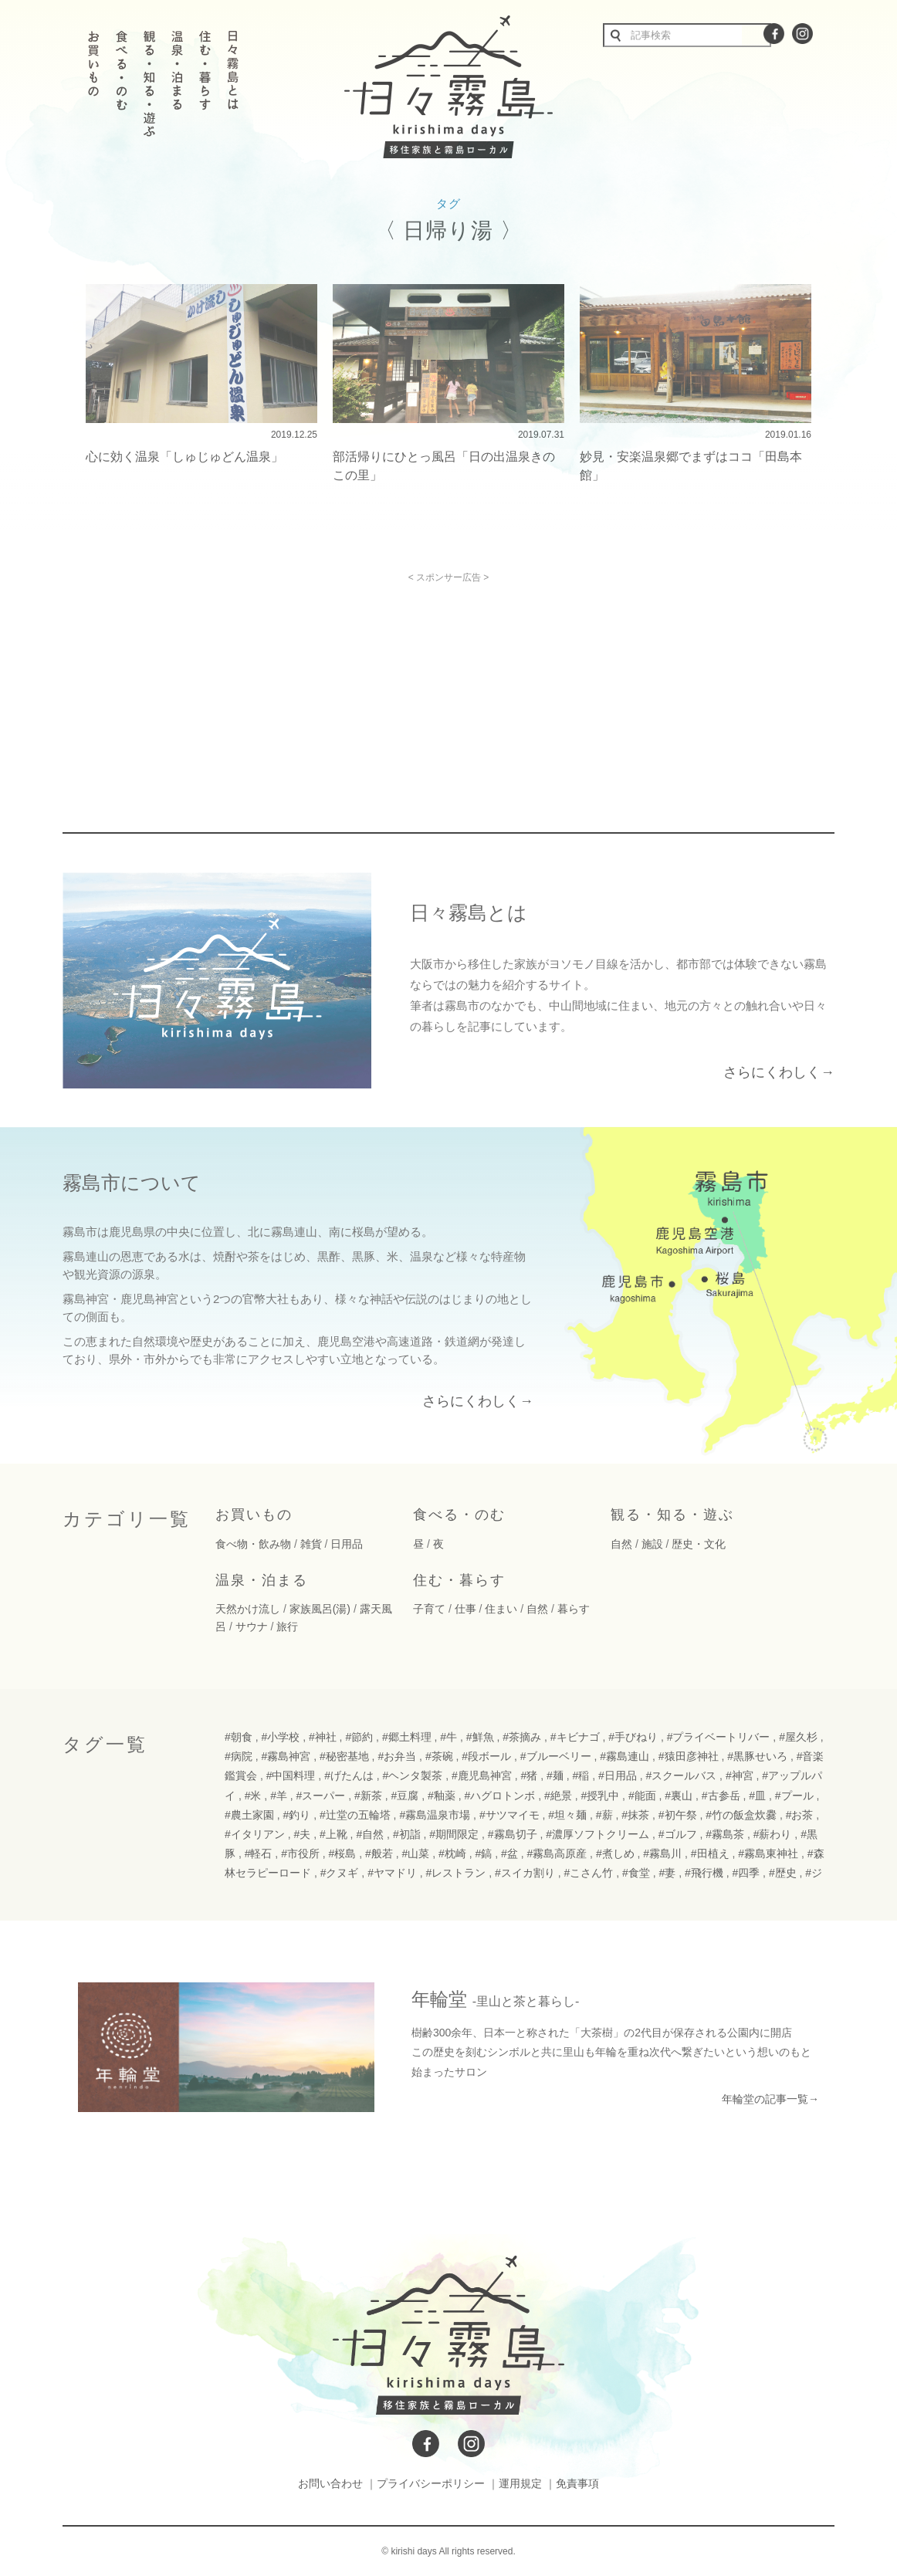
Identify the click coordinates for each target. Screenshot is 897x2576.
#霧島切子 (512, 1834)
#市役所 (300, 1853)
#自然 (370, 1834)
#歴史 (783, 1873)
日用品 (346, 1544)
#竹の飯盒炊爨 (741, 1815)
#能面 (642, 1795)
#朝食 (238, 1737)
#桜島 (343, 1853)
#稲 (580, 1775)
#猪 (529, 1775)
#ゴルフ (677, 1834)
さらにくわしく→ (778, 1072)
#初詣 (407, 1834)
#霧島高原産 (556, 1853)
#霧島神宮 (285, 1756)
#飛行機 (704, 1873)
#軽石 (258, 1853)
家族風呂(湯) (319, 1609)
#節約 (359, 1737)
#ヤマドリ (392, 1873)
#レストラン (456, 1873)
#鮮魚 (480, 1737)
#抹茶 (635, 1815)
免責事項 (577, 2483)
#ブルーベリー (555, 1756)
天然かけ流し (247, 1609)
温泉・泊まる (261, 1580)
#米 (253, 1795)
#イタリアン (255, 1834)
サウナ (251, 1626)
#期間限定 (454, 1834)
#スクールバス (680, 1775)
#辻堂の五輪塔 (355, 1815)
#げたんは (349, 1775)
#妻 (666, 1873)
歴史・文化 (699, 1544)
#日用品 (617, 1775)
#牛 (448, 1737)
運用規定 (520, 2483)
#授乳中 (600, 1795)
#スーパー (321, 1795)
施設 (652, 1544)
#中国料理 (291, 1775)
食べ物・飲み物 (253, 1544)
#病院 (238, 1756)
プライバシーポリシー (431, 2483)
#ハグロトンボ (499, 1795)
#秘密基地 (344, 1756)
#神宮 (739, 1775)
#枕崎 (452, 1853)
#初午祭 (677, 1815)
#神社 (323, 1737)
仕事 (465, 1609)
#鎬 (483, 1853)
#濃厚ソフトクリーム (597, 1834)
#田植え (710, 1853)
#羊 (278, 1795)
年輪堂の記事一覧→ (770, 2099)
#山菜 (416, 1853)
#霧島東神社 (768, 1853)
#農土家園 (249, 1815)
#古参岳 (721, 1795)
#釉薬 (441, 1795)
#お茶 (800, 1815)
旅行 (287, 1626)
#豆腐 (405, 1795)
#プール (794, 1795)
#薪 (604, 1815)
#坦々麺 (567, 1815)
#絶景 (558, 1795)
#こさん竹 (589, 1873)
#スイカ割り (525, 1873)
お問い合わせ (330, 2483)
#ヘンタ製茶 (413, 1775)
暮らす (573, 1609)
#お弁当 (396, 1756)
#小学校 (280, 1737)
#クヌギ (339, 1873)
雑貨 (311, 1544)
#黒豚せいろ (757, 1756)
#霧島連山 (624, 1756)
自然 (621, 1544)
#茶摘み (522, 1737)
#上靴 (333, 1834)
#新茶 (368, 1795)
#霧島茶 (725, 1834)
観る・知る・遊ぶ (672, 1514)
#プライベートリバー (718, 1737)
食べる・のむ (459, 1514)
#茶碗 (439, 1756)
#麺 (555, 1775)
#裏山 (678, 1795)
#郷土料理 (407, 1737)
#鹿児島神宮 (482, 1775)
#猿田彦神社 (688, 1756)
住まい (501, 1609)
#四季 (746, 1873)
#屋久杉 (798, 1737)
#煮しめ (615, 1853)
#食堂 (636, 1873)
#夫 (301, 1834)
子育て (429, 1609)
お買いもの (254, 1514)
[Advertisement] (316, 690)
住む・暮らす (459, 1580)
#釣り (296, 1815)
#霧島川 (662, 1853)
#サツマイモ (509, 1815)
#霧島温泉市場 (434, 1815)
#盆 (509, 1853)
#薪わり (772, 1834)
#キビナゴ (575, 1737)
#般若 (379, 1853)
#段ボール (486, 1756)
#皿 (757, 1795)
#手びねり (633, 1737)
